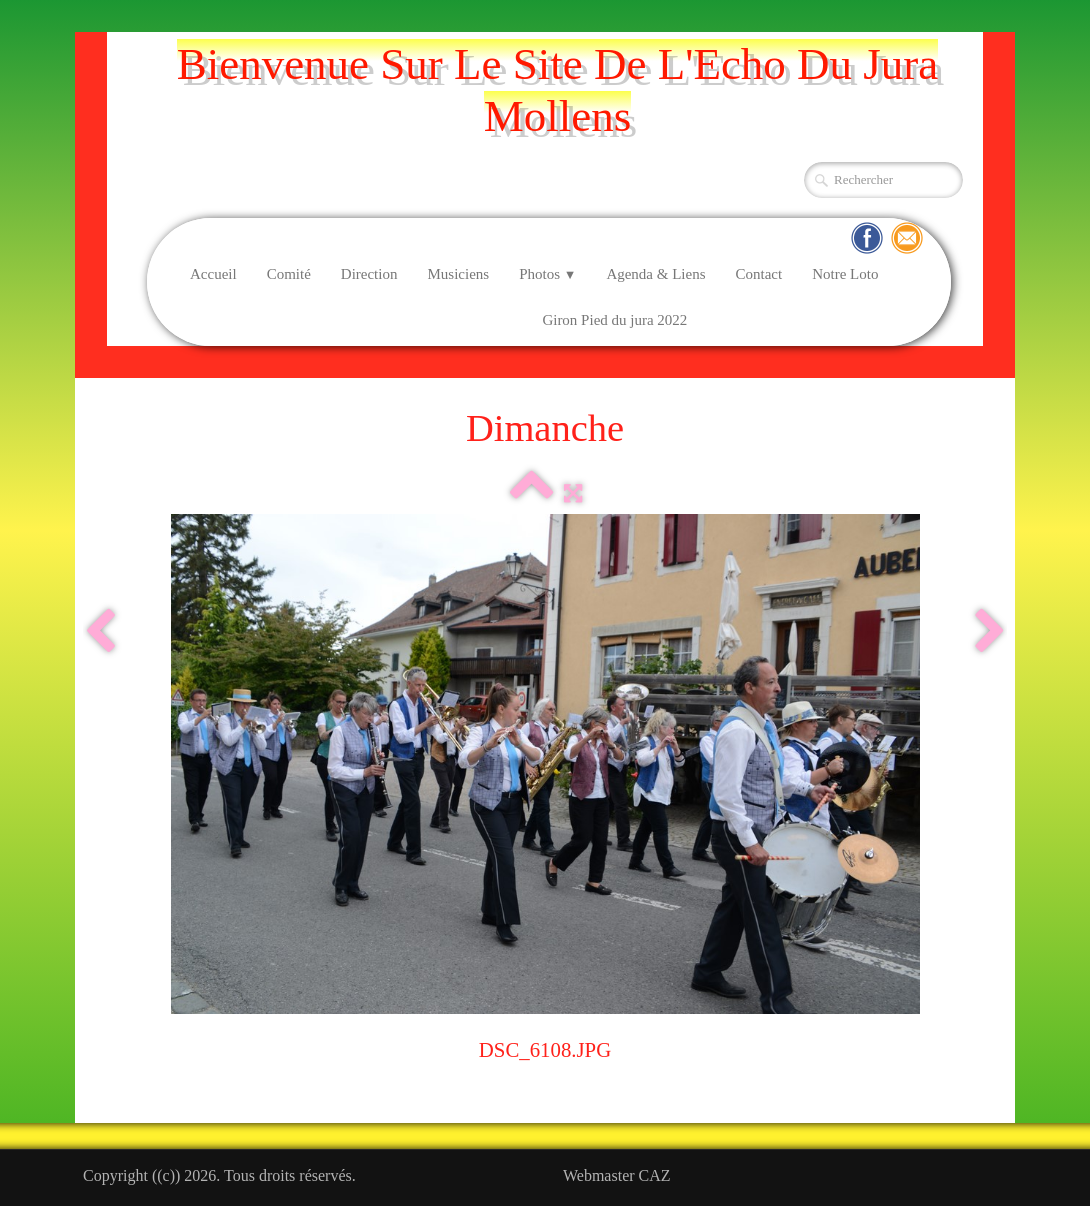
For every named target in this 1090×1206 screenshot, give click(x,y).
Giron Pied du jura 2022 (614, 320)
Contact (759, 274)
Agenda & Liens (655, 274)
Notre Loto (845, 274)
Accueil (213, 274)
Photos (547, 274)
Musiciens (458, 274)
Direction (369, 274)
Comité (289, 274)
